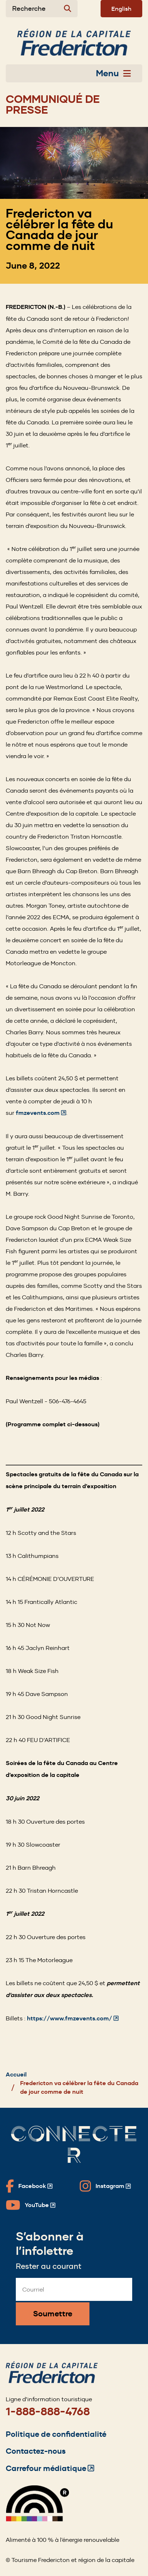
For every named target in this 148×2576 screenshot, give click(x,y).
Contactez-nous (36, 2451)
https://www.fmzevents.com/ (73, 2018)
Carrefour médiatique (50, 2468)
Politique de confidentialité (56, 2434)
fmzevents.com (41, 1113)
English (121, 8)
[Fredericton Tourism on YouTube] (30, 2205)
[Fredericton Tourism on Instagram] (105, 2186)
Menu (113, 73)
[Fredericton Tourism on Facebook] (29, 2186)
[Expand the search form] (42, 8)
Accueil (16, 2074)
